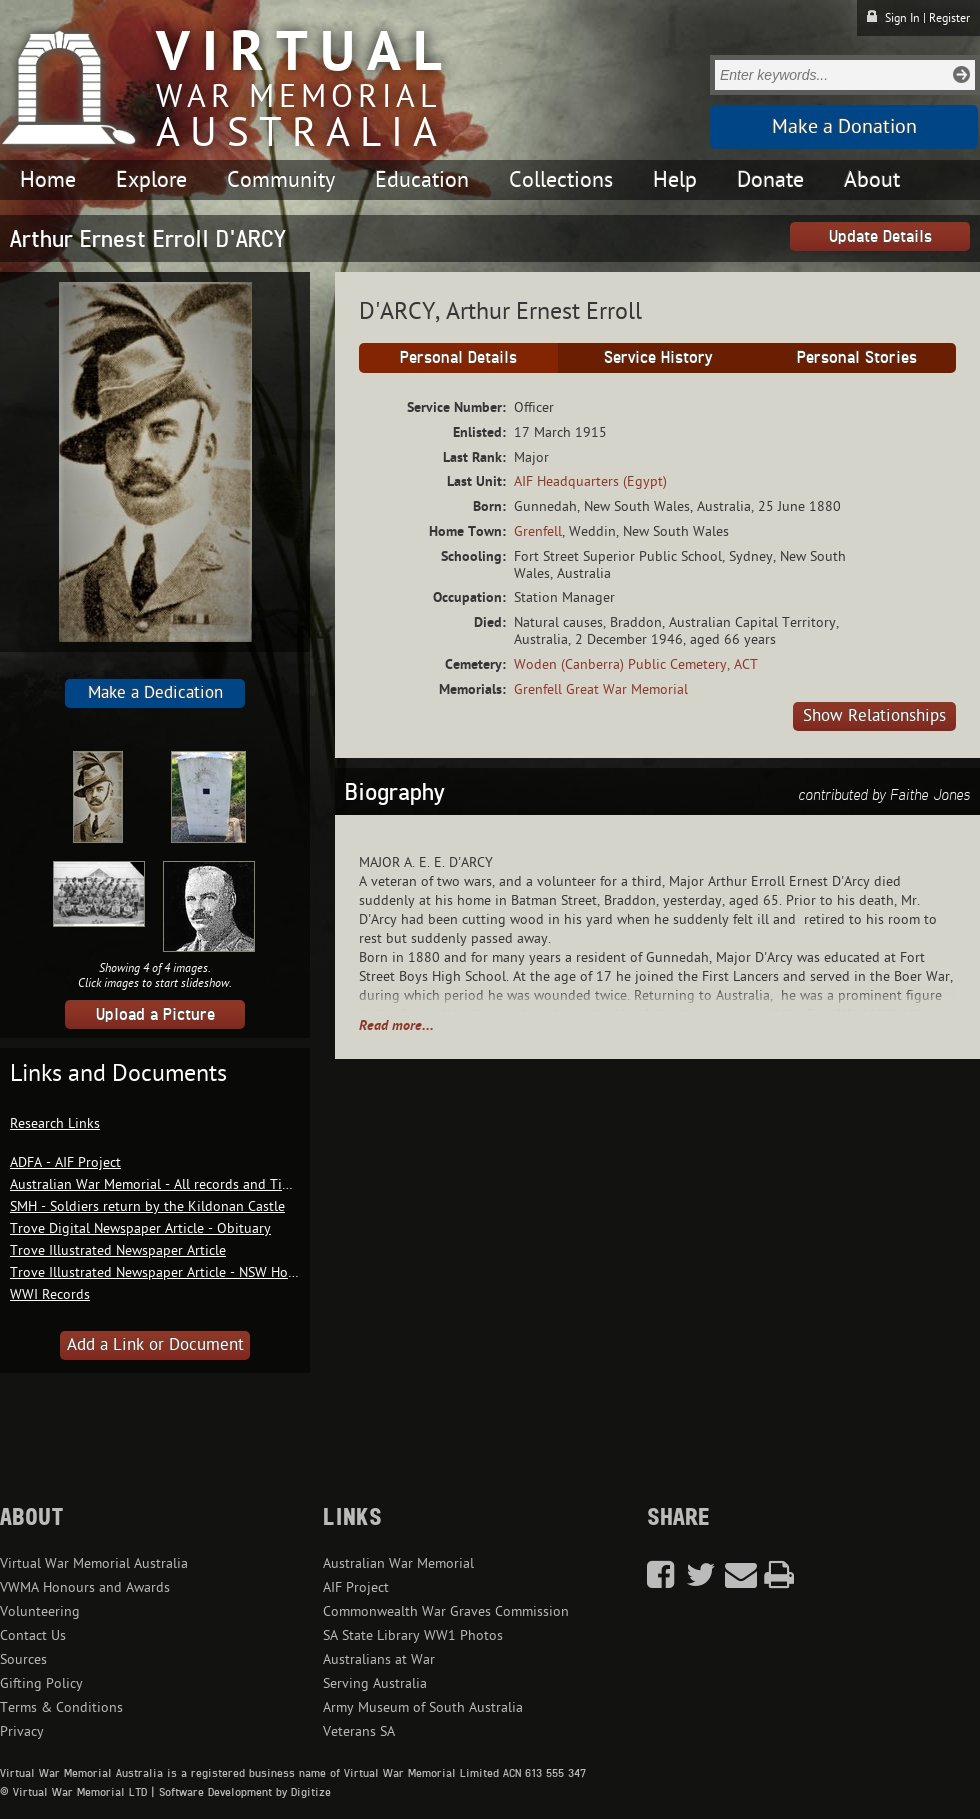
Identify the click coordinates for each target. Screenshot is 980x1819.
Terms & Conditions (61, 1707)
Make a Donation (844, 127)
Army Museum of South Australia (423, 1707)
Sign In (902, 18)
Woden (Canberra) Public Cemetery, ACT (636, 664)
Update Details (880, 236)
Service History (658, 357)
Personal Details (458, 357)
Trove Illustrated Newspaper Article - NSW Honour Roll (177, 1272)
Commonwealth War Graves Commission (446, 1611)
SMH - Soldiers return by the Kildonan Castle (147, 1206)
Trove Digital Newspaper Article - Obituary (140, 1228)
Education (422, 180)
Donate (770, 180)
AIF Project (356, 1587)
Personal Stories (857, 357)
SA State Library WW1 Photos (413, 1635)
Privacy (22, 1731)
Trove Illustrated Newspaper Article (118, 1250)
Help (675, 180)
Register (949, 18)
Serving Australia (375, 1683)
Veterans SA (359, 1731)
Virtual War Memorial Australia (94, 1563)
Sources (23, 1659)
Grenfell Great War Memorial (601, 689)
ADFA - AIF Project (65, 1162)
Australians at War (379, 1659)
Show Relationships (874, 716)
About (872, 180)
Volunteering (40, 1611)
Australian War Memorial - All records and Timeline (166, 1184)
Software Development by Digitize (245, 1792)
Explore (151, 180)
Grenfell (538, 531)
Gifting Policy (41, 1683)
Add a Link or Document (155, 1345)
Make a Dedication (155, 693)
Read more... (396, 1025)
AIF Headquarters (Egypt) (590, 481)
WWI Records (50, 1294)
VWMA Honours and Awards (85, 1587)
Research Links (55, 1123)
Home (48, 180)
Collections (561, 180)
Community (281, 180)
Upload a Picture (155, 1014)
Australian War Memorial (398, 1563)
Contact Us (33, 1635)
